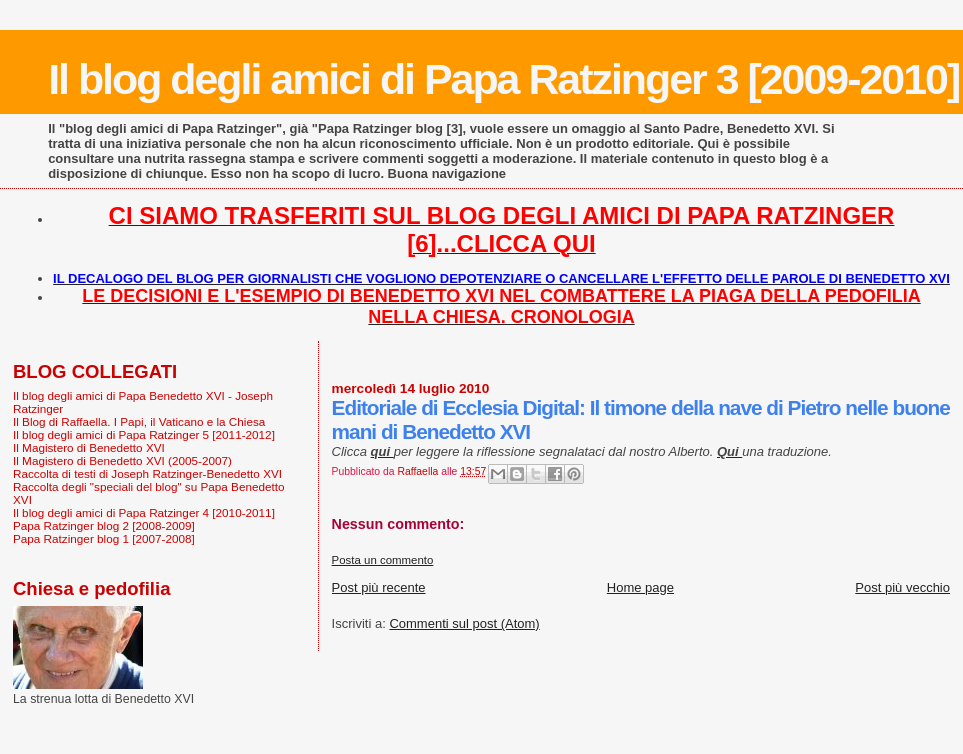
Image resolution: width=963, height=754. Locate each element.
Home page (640, 587)
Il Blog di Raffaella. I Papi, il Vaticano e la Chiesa (139, 421)
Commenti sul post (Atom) (464, 623)
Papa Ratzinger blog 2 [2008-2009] (104, 525)
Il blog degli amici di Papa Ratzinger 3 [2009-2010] (503, 79)
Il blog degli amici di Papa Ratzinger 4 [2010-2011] (144, 512)
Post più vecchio (902, 587)
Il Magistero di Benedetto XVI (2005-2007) (122, 460)
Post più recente (379, 587)
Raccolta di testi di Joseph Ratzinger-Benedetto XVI (147, 473)
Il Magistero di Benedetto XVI (89, 447)
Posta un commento (383, 560)
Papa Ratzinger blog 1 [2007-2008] (104, 538)
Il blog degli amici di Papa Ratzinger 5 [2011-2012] (144, 434)
